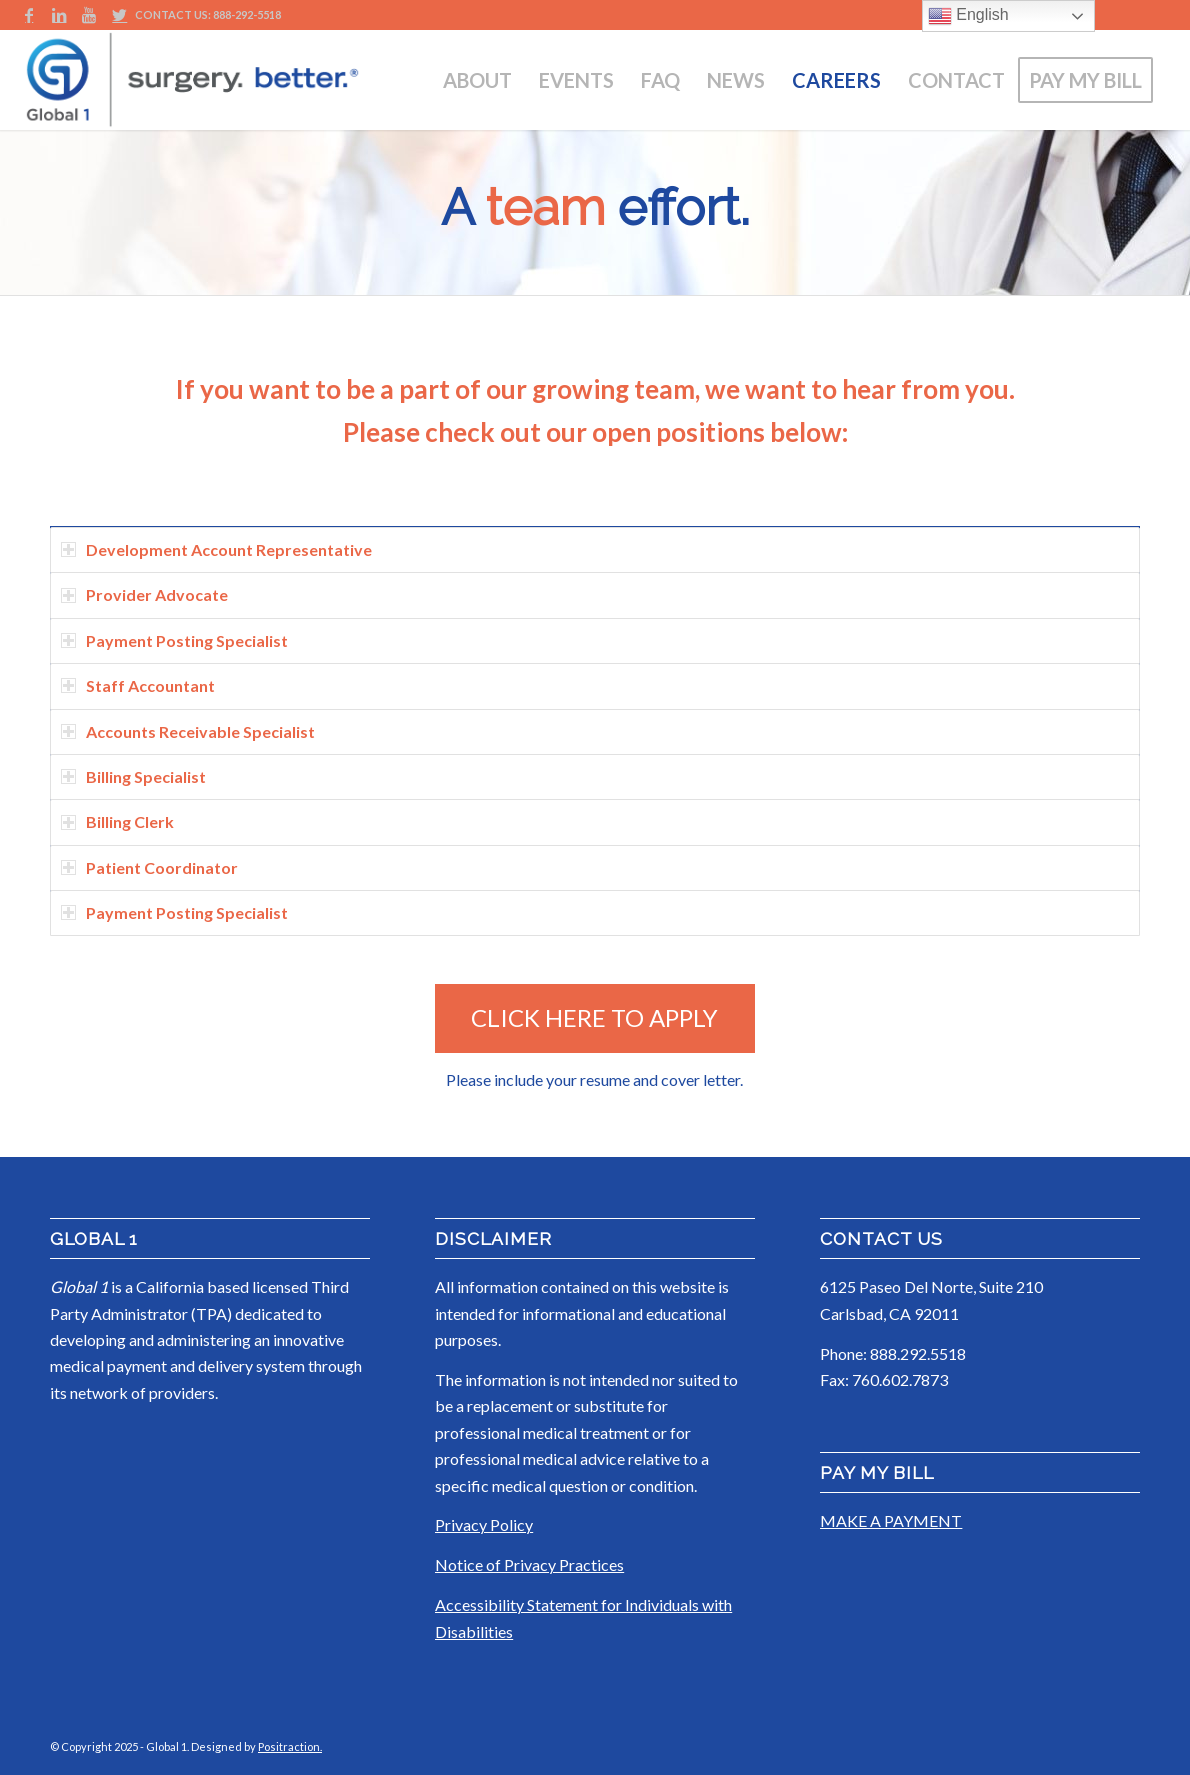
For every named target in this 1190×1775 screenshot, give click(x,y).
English (968, 16)
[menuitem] (477, 80)
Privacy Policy (484, 1524)
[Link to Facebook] (29, 15)
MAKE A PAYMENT (891, 1520)
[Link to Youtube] (89, 15)
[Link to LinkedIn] (59, 15)
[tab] (595, 550)
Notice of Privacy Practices (529, 1564)
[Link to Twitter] (120, 15)
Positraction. (290, 1746)
